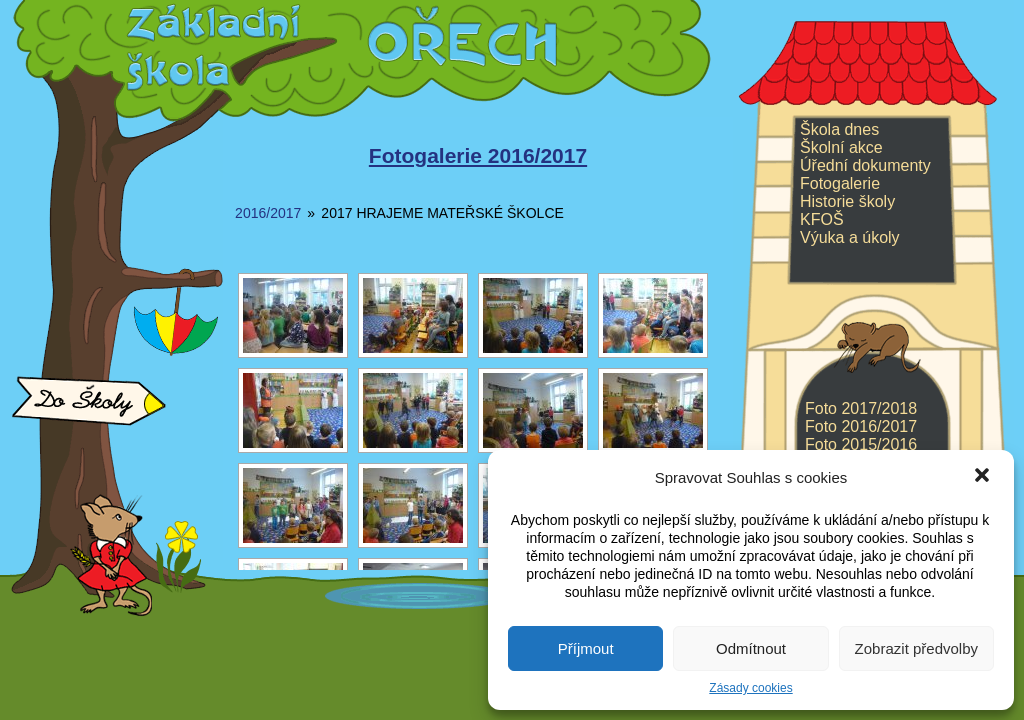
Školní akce (841, 147)
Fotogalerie (840, 183)
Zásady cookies (750, 688)
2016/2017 (268, 213)
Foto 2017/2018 (861, 408)
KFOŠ (822, 219)
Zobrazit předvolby (916, 648)
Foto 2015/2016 (861, 444)
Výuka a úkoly (850, 237)
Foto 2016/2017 (861, 426)
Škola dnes (839, 129)
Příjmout (586, 648)
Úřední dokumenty (865, 165)
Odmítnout (751, 648)
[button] (982, 477)
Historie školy (847, 201)
